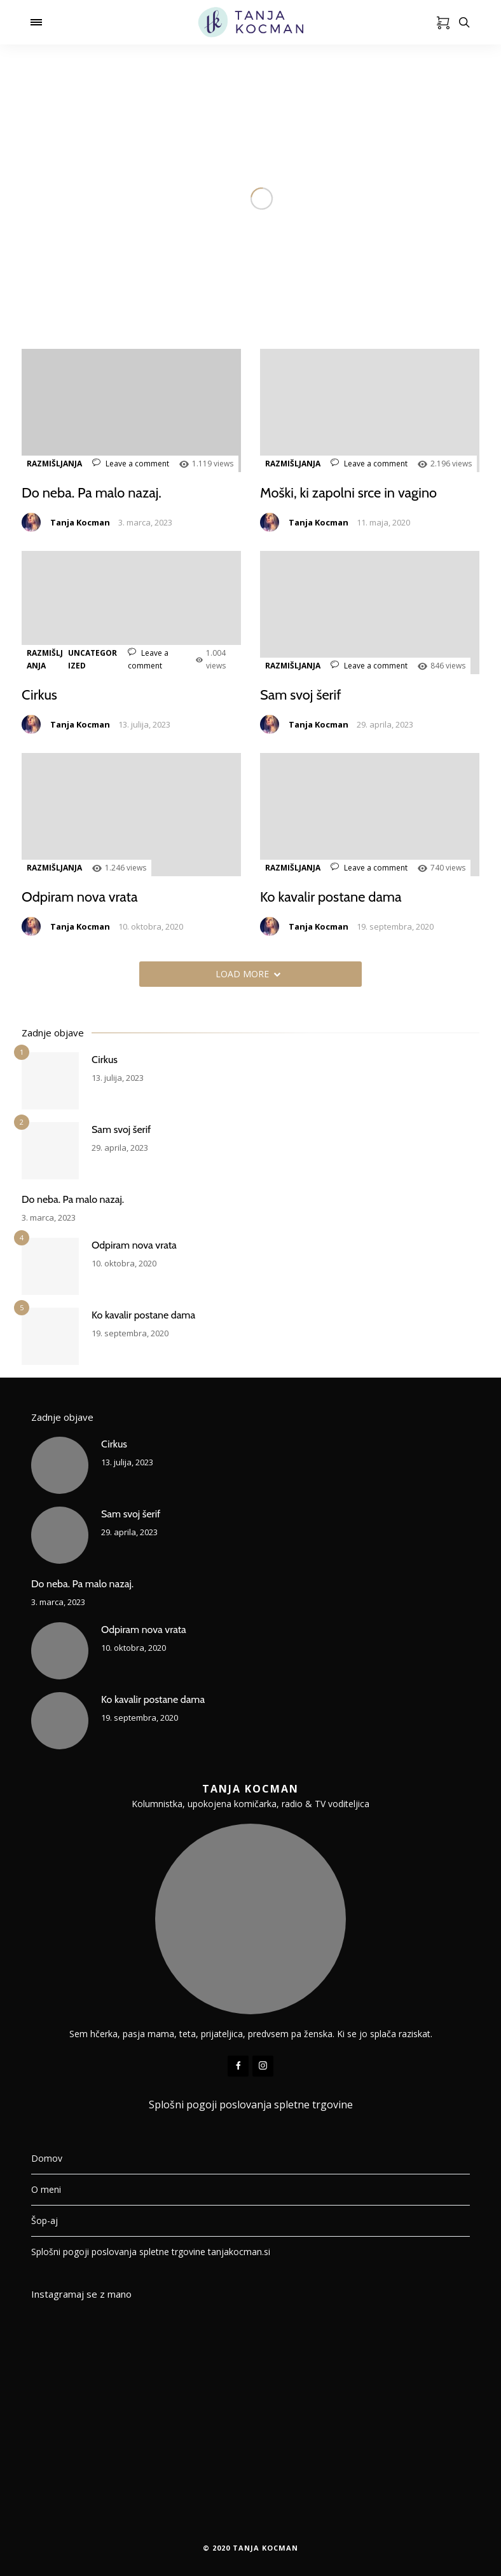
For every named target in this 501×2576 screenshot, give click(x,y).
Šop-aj (44, 2220)
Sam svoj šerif (300, 694)
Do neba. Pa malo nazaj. (92, 492)
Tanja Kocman (80, 522)
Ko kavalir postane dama (331, 896)
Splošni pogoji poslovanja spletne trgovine (251, 2105)
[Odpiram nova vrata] (50, 1266)
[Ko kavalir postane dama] (50, 1336)
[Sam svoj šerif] (50, 1150)
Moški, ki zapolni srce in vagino (349, 492)
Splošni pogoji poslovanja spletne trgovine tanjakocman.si (150, 2252)
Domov (46, 2158)
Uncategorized (92, 659)
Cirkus (39, 694)
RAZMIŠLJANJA (54, 463)
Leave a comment (130, 463)
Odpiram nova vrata (80, 896)
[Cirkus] (50, 1080)
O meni (46, 2189)
